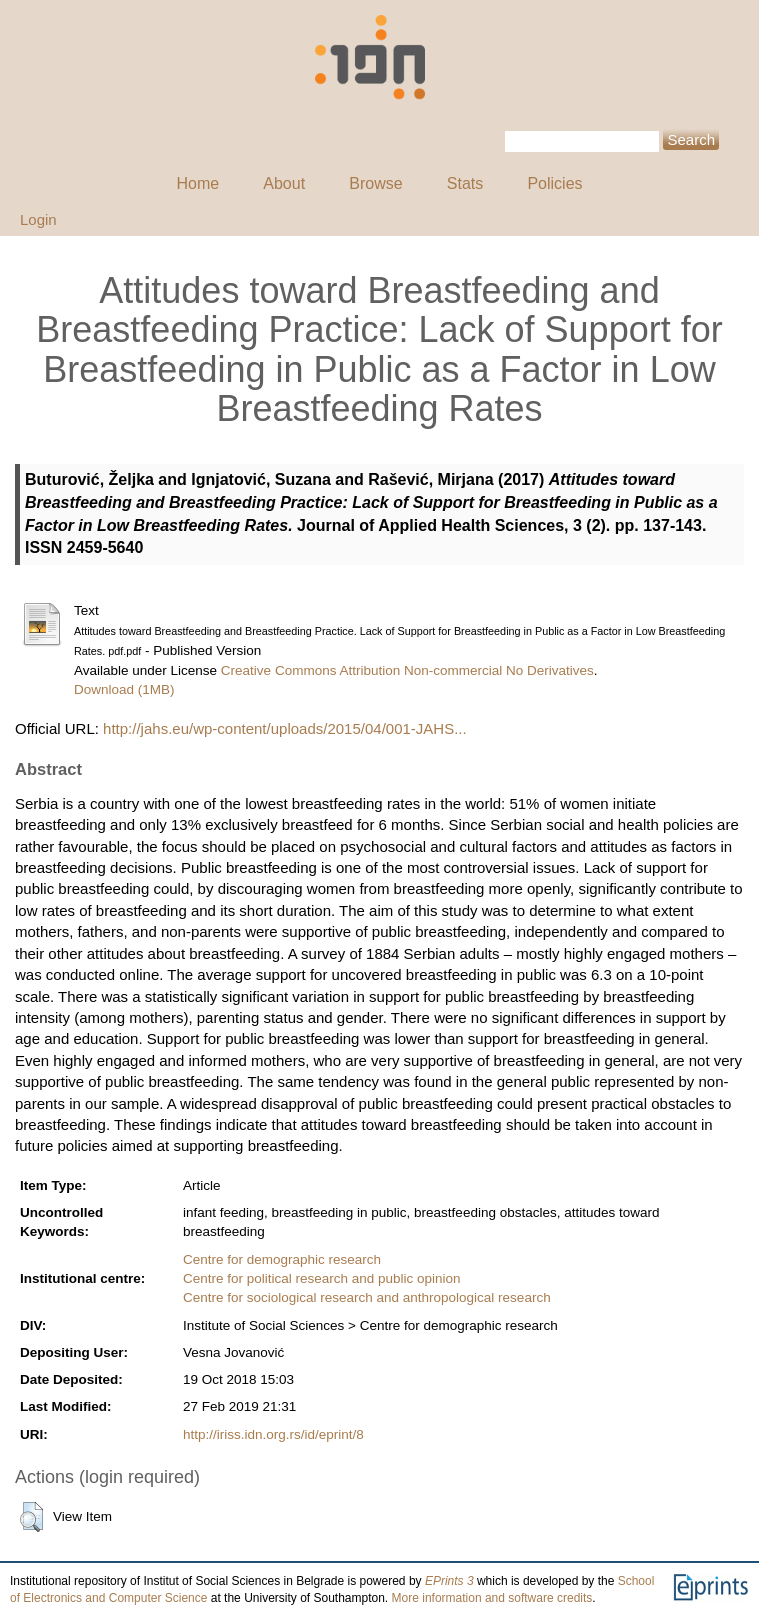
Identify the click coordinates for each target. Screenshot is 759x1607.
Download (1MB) (124, 689)
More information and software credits (492, 1598)
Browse (375, 183)
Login (38, 219)
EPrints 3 (449, 1581)
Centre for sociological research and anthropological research (367, 1297)
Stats (465, 183)
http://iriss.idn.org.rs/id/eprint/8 (273, 1434)
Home (197, 183)
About (284, 183)
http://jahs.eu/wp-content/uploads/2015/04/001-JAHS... (285, 728)
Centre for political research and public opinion (322, 1278)
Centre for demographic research (282, 1259)
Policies (554, 183)
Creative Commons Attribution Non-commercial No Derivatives (407, 670)
